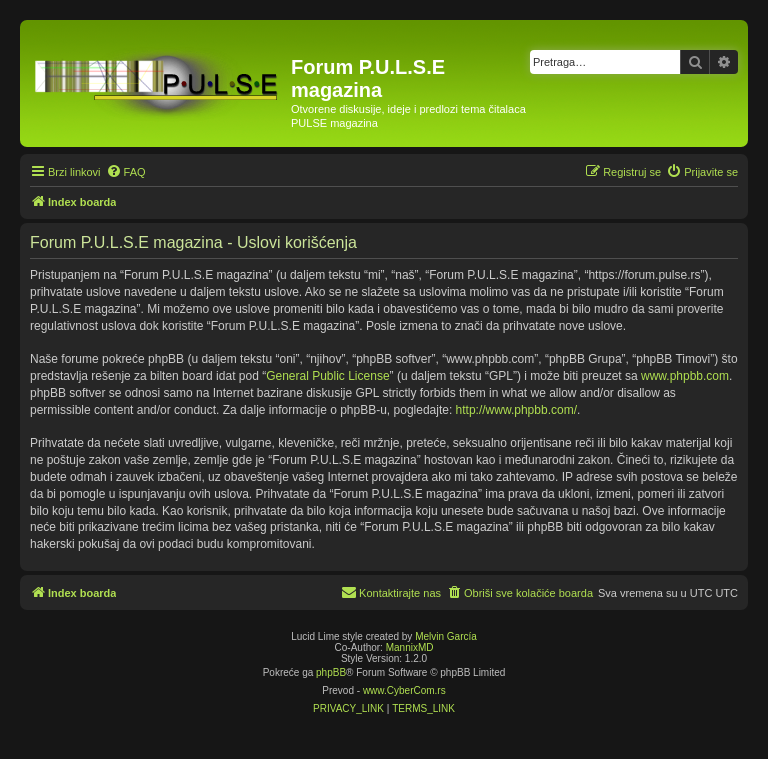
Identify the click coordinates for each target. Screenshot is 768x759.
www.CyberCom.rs (404, 690)
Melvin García (446, 636)
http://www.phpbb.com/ (516, 410)
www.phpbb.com (685, 376)
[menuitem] (126, 172)
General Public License (327, 376)
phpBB (331, 672)
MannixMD (410, 647)
